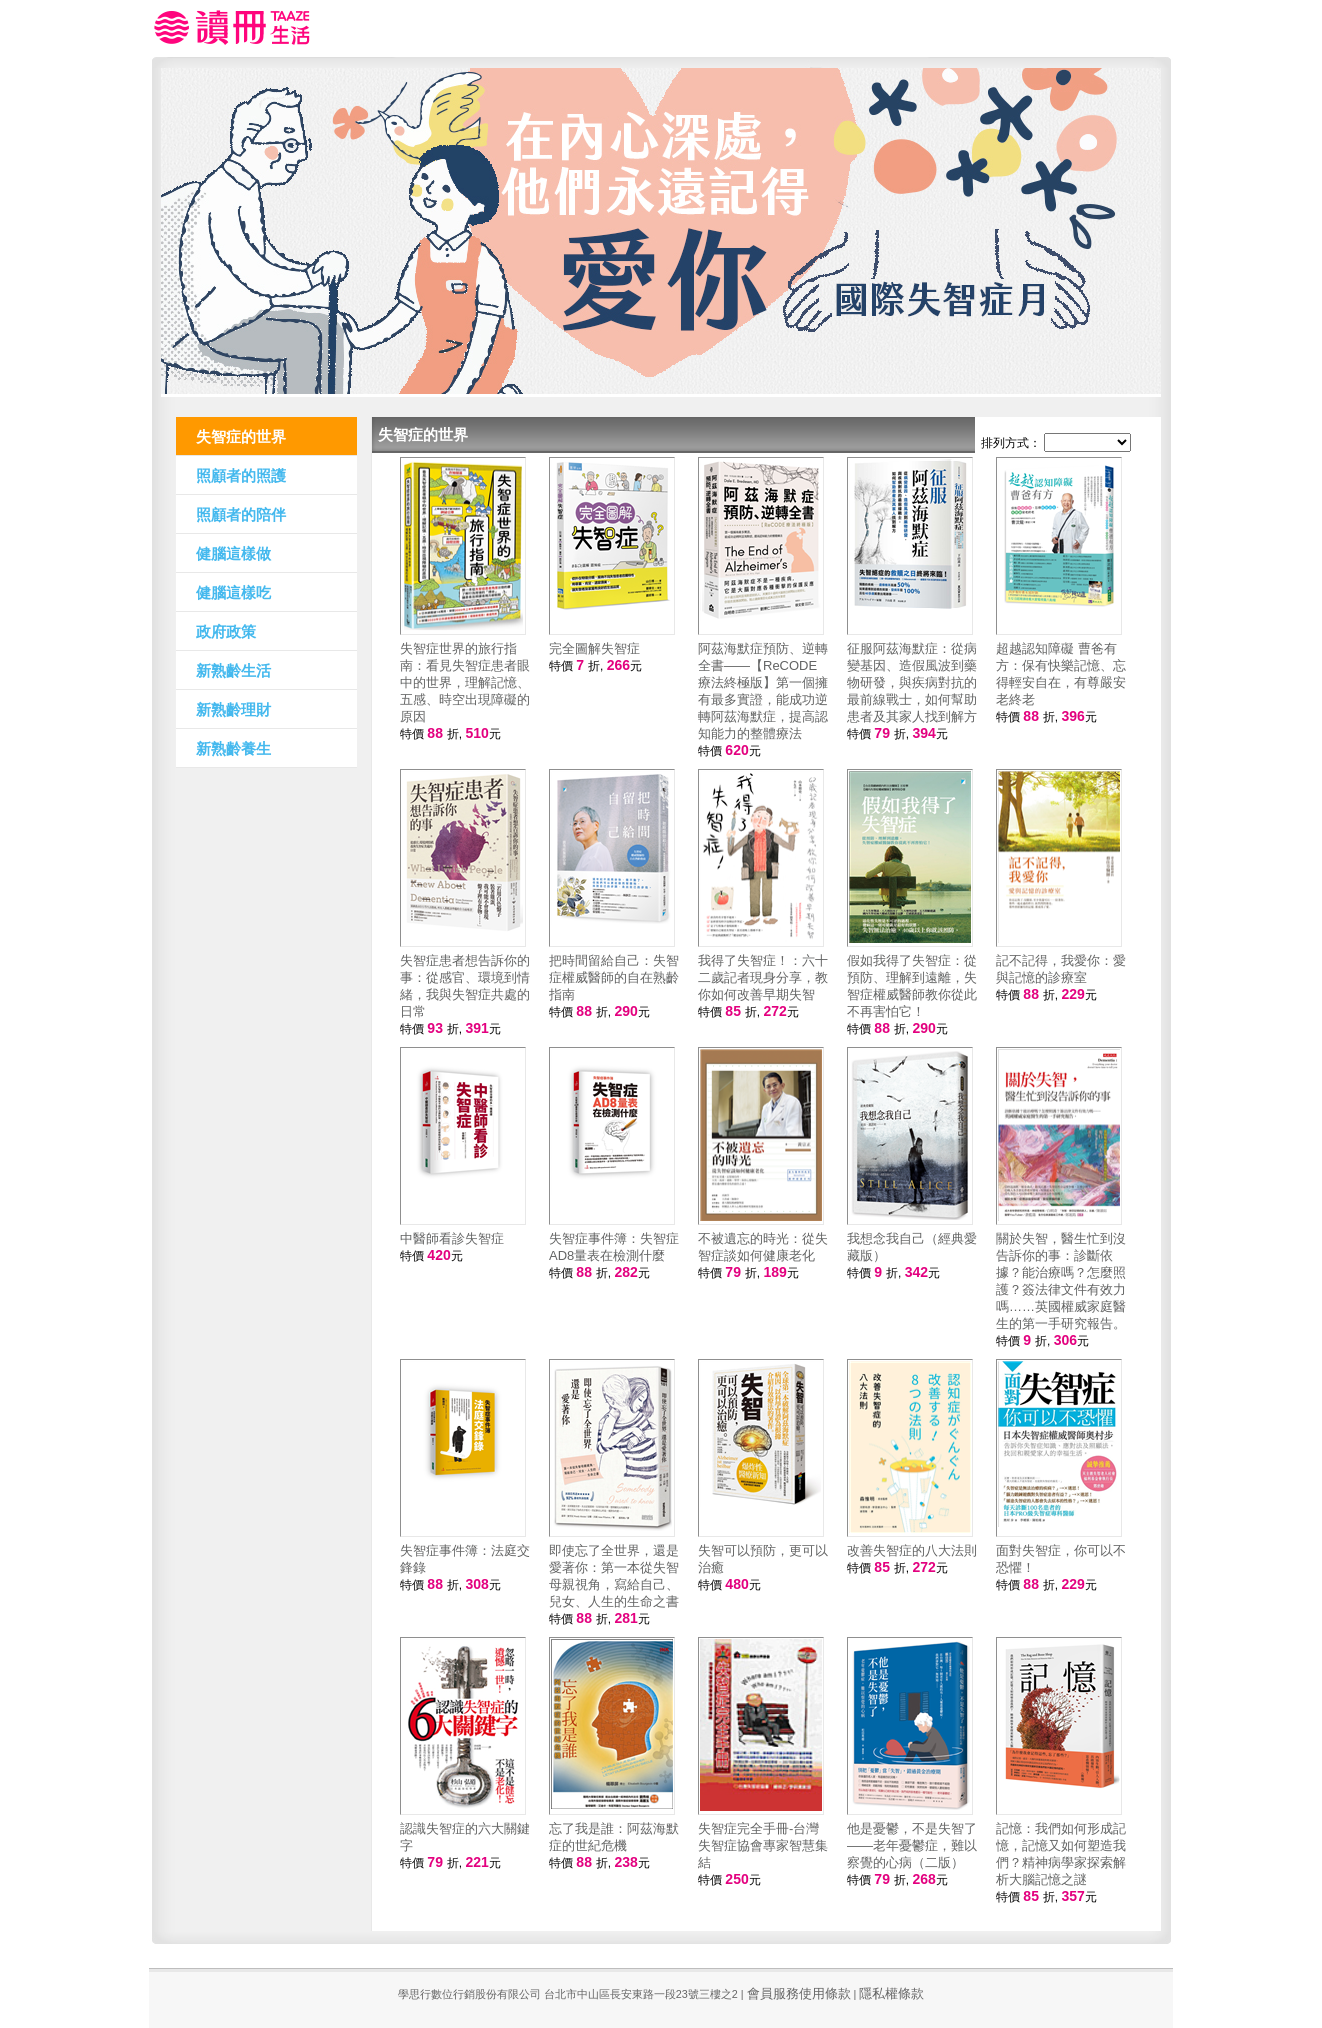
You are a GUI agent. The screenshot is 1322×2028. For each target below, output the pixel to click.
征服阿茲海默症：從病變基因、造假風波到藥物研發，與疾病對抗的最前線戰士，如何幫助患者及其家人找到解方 (912, 682)
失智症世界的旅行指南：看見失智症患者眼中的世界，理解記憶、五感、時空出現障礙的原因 (465, 682)
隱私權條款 (891, 1993)
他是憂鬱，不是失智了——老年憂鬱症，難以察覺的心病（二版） (912, 1845)
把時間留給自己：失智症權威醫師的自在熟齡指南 (614, 977)
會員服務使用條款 (799, 1993)
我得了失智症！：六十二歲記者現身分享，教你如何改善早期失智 (763, 977)
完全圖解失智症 (594, 648)
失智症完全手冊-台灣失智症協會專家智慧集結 (763, 1845)
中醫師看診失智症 (452, 1238)
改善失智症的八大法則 (912, 1550)
